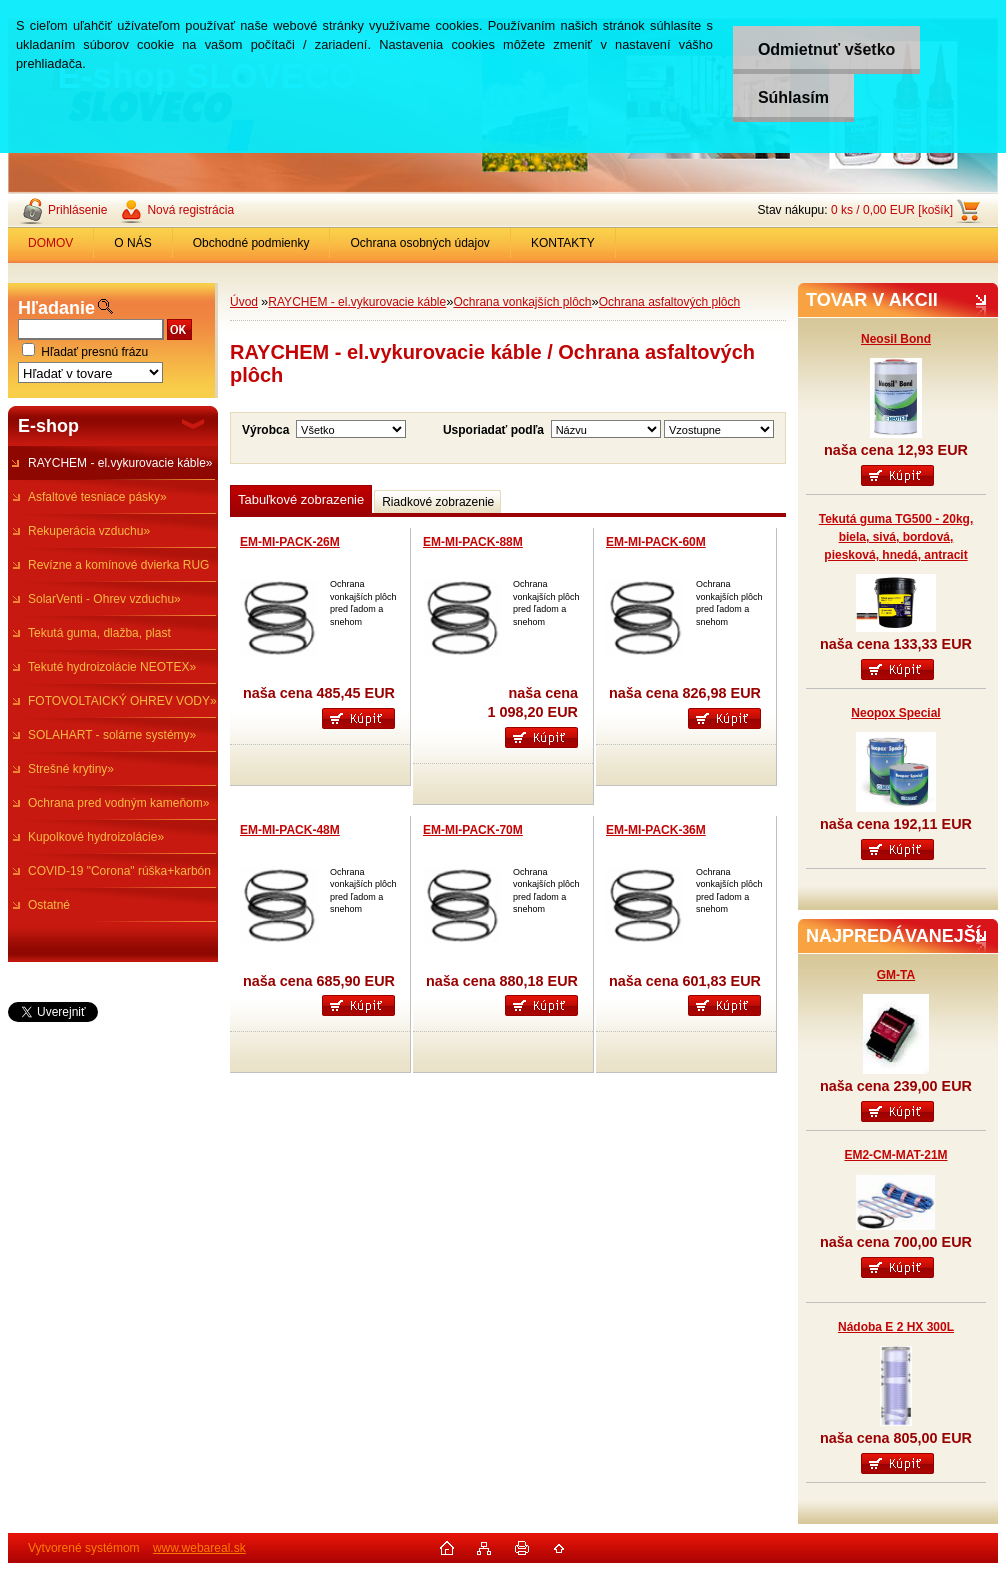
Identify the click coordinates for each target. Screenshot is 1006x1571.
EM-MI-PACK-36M (656, 830)
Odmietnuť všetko (826, 49)
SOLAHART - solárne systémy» (112, 735)
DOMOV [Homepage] (50, 243)
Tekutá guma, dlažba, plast (99, 633)
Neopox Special (895, 713)
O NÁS (132, 243)
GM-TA (896, 975)
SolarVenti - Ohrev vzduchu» (104, 599)
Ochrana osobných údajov (419, 243)
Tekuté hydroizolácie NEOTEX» (112, 667)
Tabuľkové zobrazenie (301, 499)
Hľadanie (56, 308)
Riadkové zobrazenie (438, 502)
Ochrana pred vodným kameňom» (118, 803)
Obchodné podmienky (251, 243)
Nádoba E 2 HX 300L (896, 1327)
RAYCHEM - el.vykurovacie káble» (120, 463)
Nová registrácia (190, 210)
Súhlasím (793, 97)
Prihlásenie (77, 210)
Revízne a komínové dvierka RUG (118, 565)
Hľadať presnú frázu (94, 352)
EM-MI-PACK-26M (290, 542)
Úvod (244, 302)
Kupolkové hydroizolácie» (96, 837)
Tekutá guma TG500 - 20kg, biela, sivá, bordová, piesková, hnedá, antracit (896, 537)
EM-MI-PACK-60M (656, 542)
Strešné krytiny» (71, 769)
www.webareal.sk (199, 1548)
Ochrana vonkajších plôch (522, 302)
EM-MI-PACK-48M (290, 830)
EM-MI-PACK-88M (473, 542)
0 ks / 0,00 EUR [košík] (892, 210)
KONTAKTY (563, 243)
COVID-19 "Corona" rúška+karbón (119, 871)
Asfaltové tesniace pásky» (97, 497)
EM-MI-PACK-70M (473, 830)
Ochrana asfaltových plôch (669, 302)
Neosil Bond (896, 339)
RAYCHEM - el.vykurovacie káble (357, 302)
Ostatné (49, 905)
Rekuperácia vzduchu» (89, 531)
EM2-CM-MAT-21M (895, 1155)
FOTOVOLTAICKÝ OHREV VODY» (122, 701)
